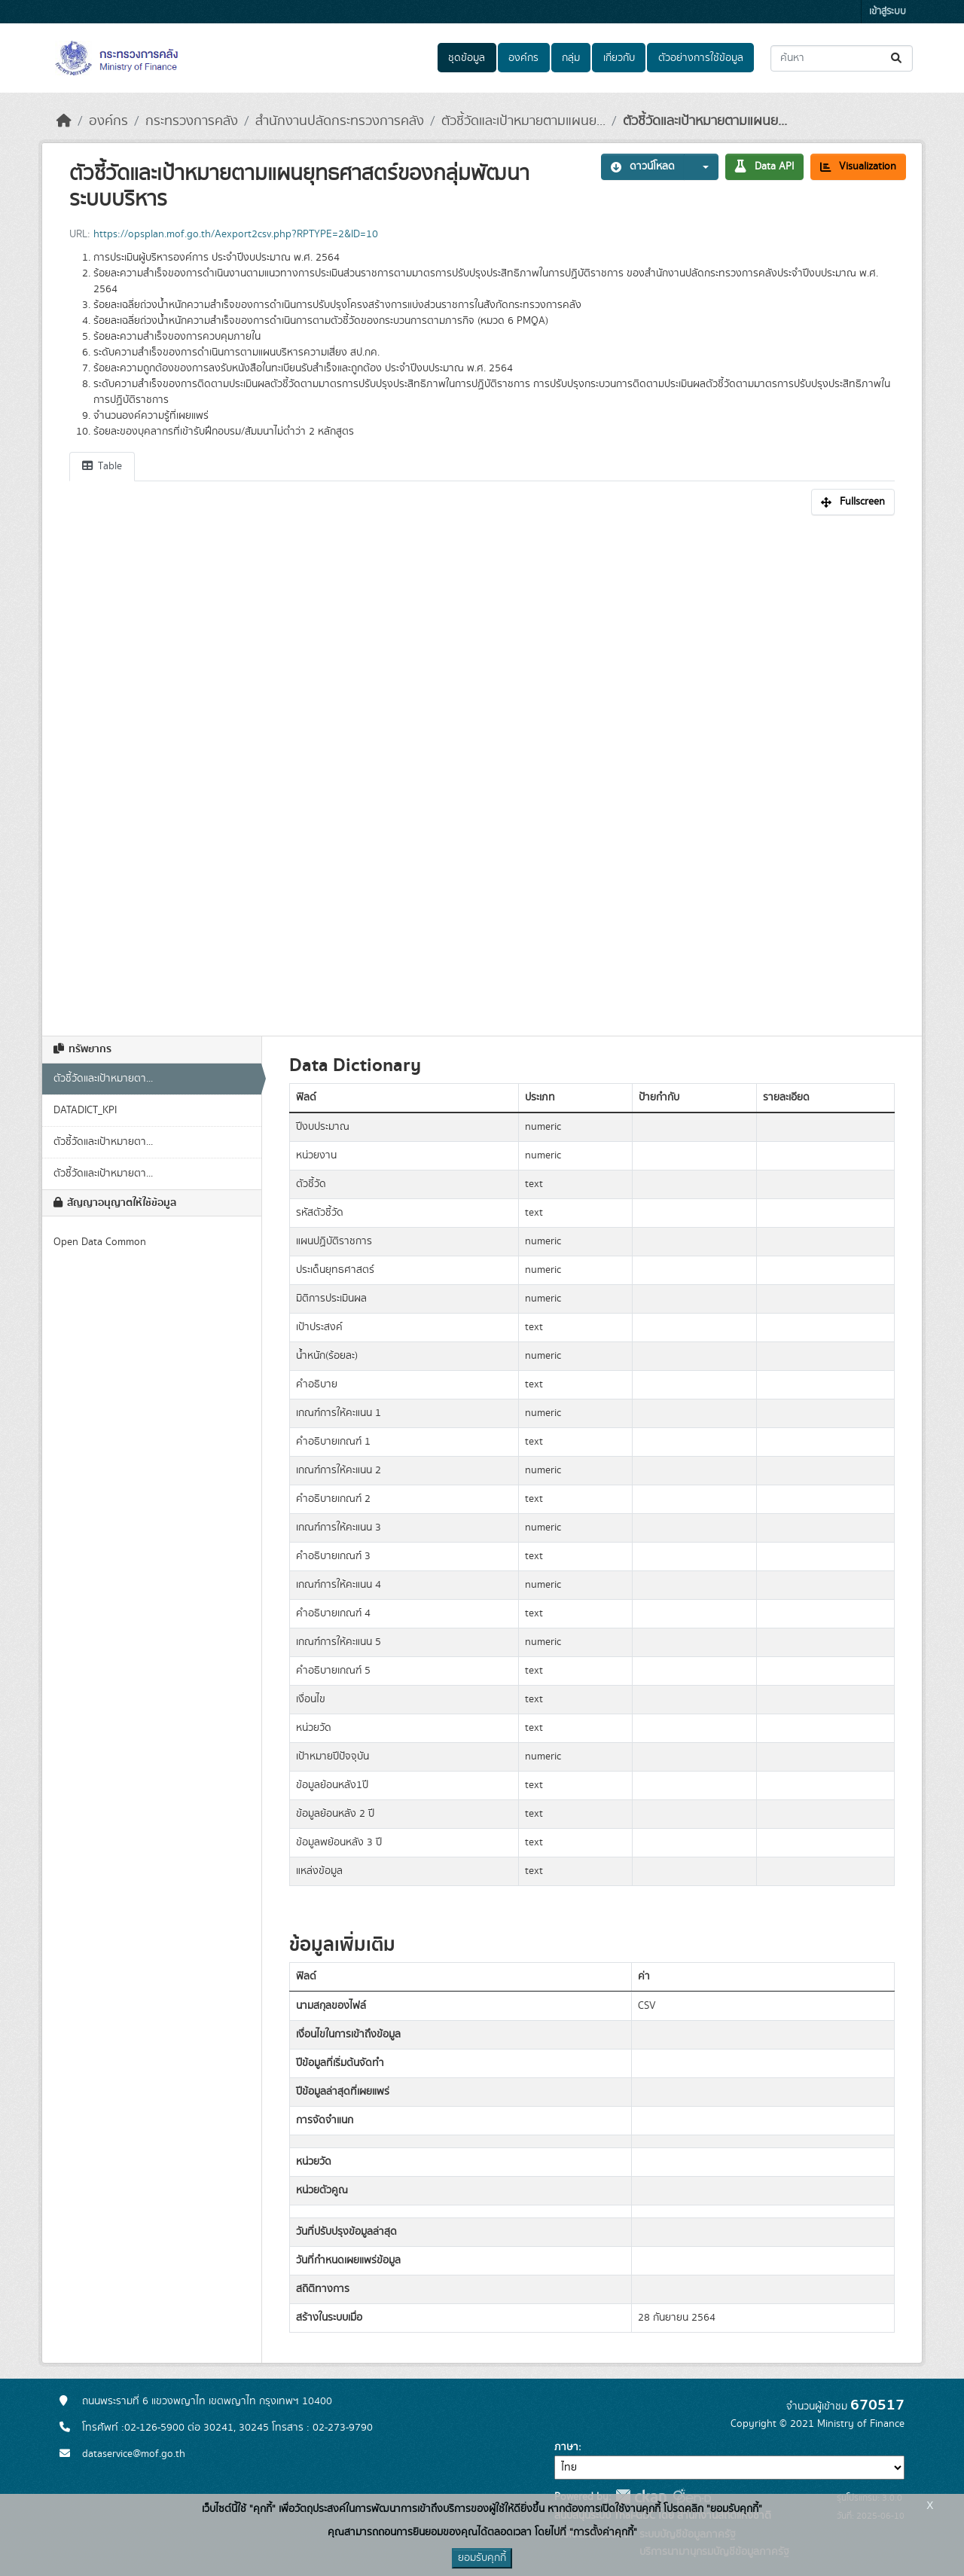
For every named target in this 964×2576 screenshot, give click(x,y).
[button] (701, 167)
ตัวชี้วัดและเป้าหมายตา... (103, 1078)
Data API (764, 166)
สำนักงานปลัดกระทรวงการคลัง (339, 121)
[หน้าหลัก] (64, 121)
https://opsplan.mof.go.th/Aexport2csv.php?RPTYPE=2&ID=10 (235, 234)
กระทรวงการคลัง (191, 121)
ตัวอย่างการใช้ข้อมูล (700, 58)
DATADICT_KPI (85, 1110)
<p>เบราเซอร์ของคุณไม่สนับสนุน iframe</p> (482, 767)
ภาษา (566, 2447)
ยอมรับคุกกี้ (482, 2557)
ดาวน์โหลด (643, 166)
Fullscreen (853, 501)
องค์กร (523, 58)
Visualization (858, 166)
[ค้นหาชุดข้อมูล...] (841, 58)
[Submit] (897, 58)
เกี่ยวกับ (619, 58)
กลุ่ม (571, 58)
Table (102, 466)
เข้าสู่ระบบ (887, 12)
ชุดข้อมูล (466, 58)
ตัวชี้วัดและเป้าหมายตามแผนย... (523, 121)
